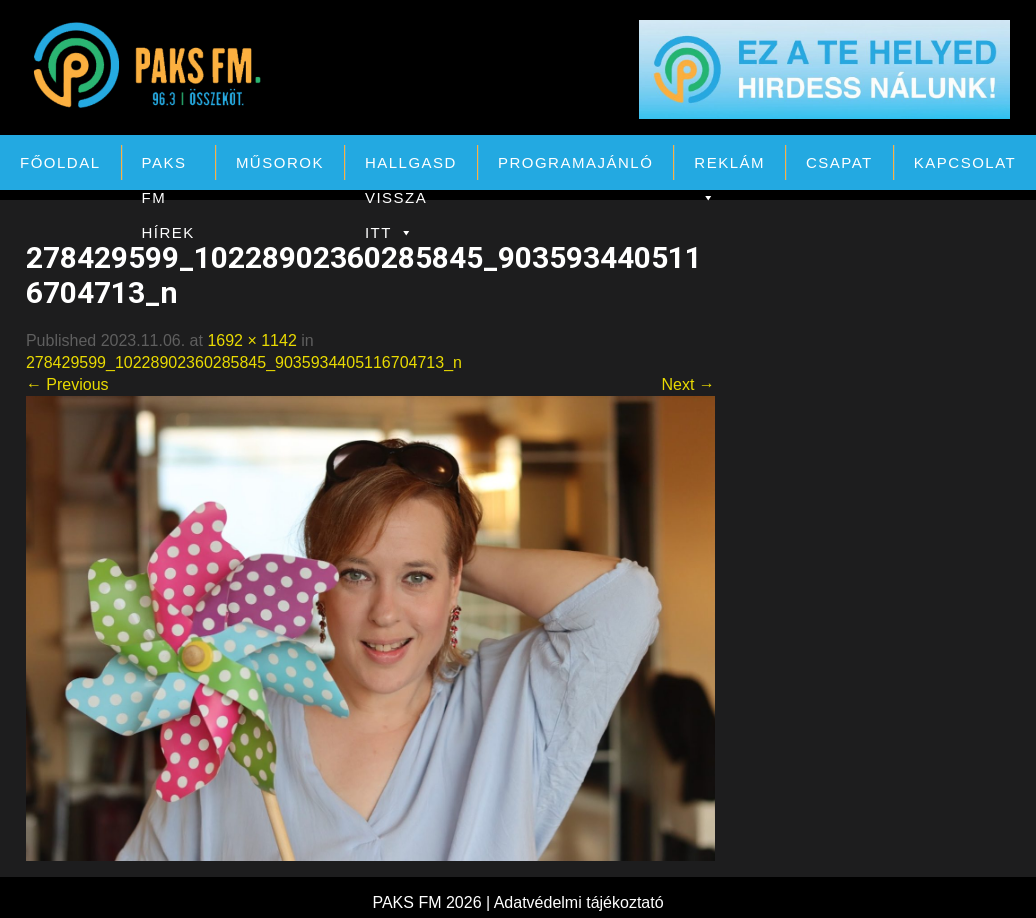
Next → (687, 384)
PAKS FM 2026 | (432, 902)
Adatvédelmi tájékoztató (579, 902)
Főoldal (60, 162)
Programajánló (575, 162)
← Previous (67, 384)
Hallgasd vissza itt (411, 167)
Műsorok (280, 162)
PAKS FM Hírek (168, 167)
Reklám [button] (729, 167)
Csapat (839, 162)
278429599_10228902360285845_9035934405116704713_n (244, 362)
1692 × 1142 (251, 340)
